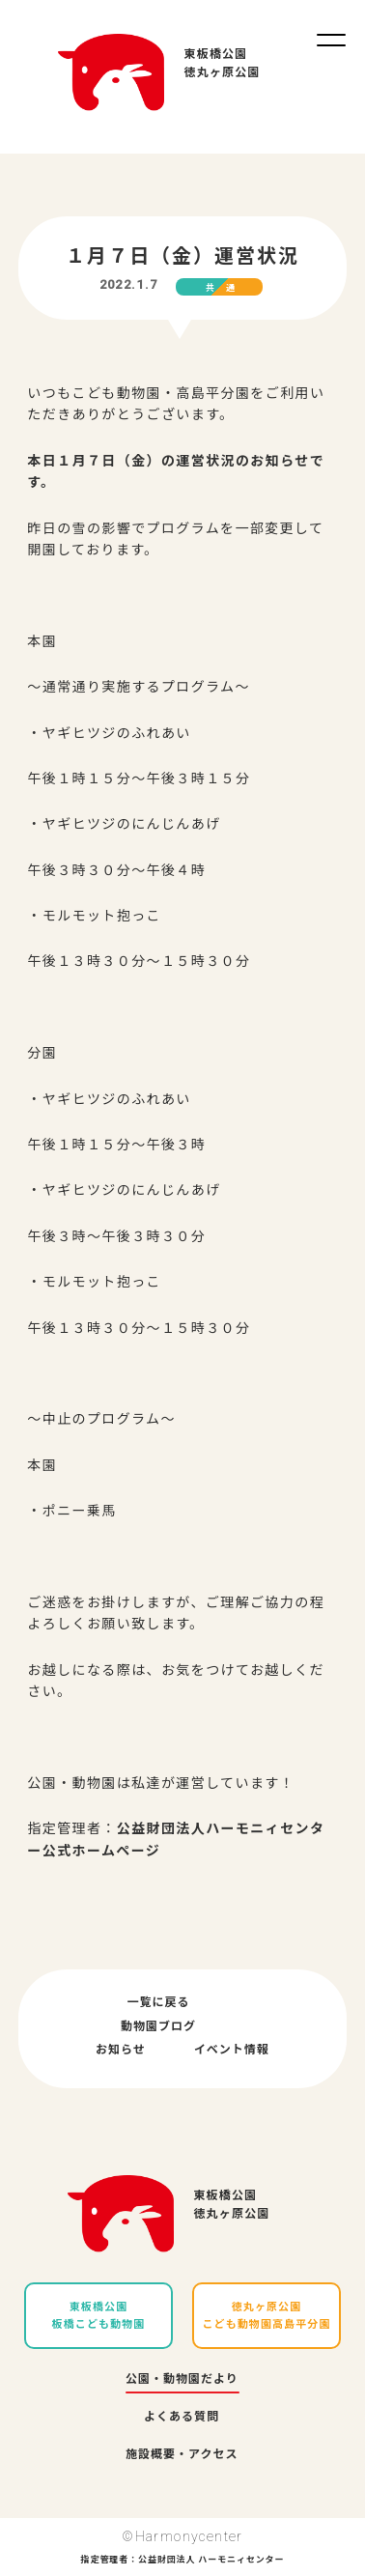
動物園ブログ (158, 2026)
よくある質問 (181, 2416)
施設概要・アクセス (182, 2454)
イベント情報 (231, 2049)
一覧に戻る (157, 2002)
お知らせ (121, 2049)
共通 (226, 288)
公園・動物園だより (182, 2379)
